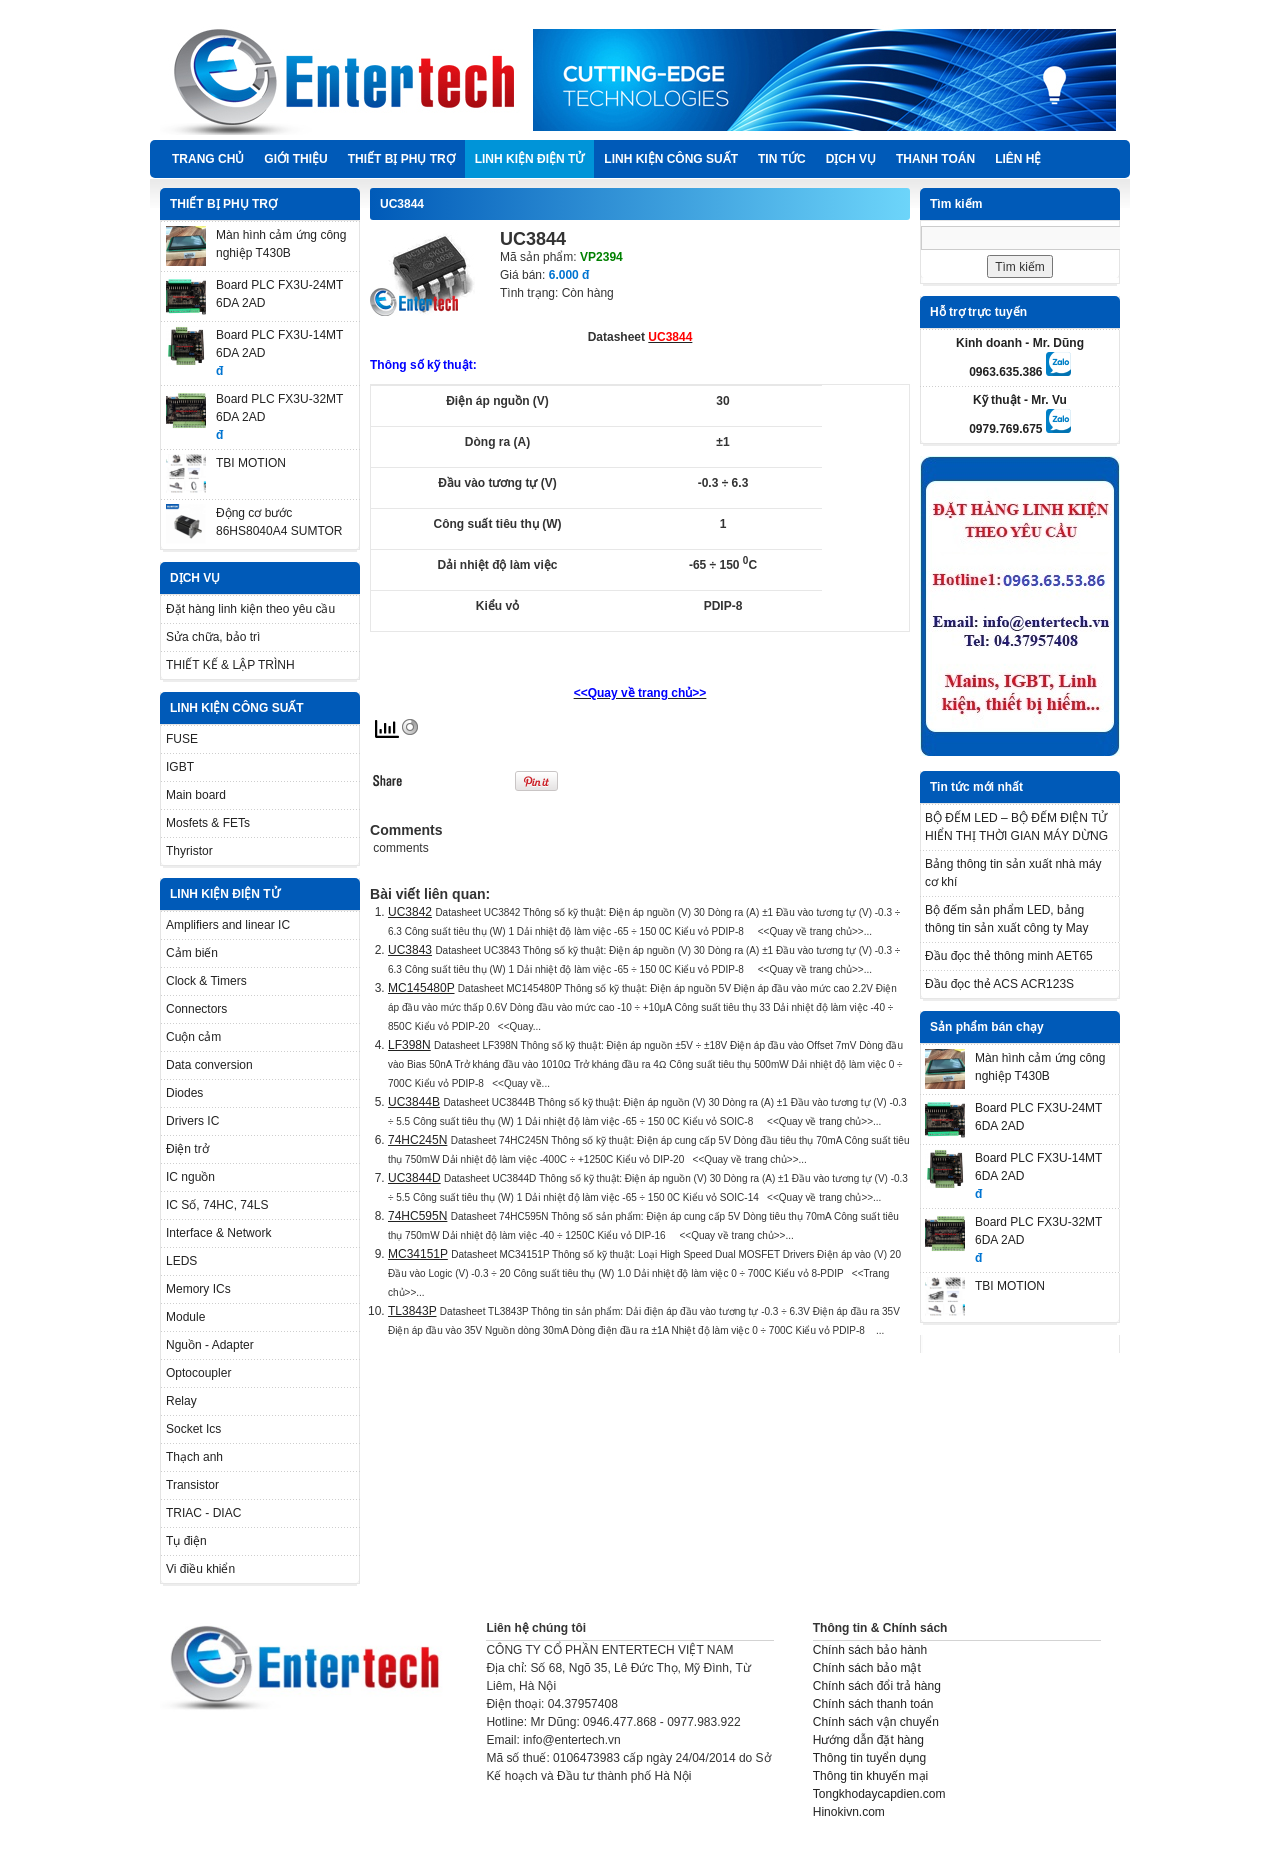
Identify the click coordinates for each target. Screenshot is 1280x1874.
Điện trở (187, 1149)
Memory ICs (198, 1289)
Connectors (196, 1009)
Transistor (192, 1485)
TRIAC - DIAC (203, 1513)
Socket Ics (193, 1429)
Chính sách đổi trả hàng (877, 1686)
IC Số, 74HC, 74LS (217, 1205)
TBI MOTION (251, 463)
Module (185, 1317)
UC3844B (414, 1102)
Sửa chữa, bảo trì (213, 637)
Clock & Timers (206, 981)
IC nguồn (190, 1177)
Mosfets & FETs (208, 823)
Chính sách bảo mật (867, 1668)
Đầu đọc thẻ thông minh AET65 (1009, 956)
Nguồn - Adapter (210, 1345)
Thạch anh (194, 1457)
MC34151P (418, 1254)
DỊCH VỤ (851, 159)
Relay (181, 1401)
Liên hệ (1018, 159)
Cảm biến (192, 953)
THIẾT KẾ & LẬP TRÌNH (230, 665)
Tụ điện (186, 1541)
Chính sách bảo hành (870, 1650)
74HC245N (417, 1140)
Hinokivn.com (849, 1812)
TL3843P (412, 1311)
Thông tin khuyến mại (870, 1776)
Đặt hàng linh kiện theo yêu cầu (250, 609)
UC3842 (410, 912)
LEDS (181, 1261)
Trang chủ (208, 159)
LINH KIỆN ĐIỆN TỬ (530, 159)
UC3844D (414, 1178)
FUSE (182, 739)
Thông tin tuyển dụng (869, 1758)
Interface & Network (218, 1233)
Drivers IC (192, 1121)
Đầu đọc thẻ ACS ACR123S (999, 984)
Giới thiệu (295, 159)
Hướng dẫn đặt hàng (868, 1740)
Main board (196, 795)
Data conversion (209, 1065)
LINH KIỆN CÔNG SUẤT (671, 159)
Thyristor (189, 851)
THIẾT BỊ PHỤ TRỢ (401, 159)
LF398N (409, 1045)
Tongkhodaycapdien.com (879, 1794)
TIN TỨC (782, 159)
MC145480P (421, 988)
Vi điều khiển (200, 1569)
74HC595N (417, 1216)
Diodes (184, 1093)
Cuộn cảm (193, 1037)
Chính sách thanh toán (873, 1704)
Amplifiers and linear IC (228, 925)
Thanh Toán (935, 159)
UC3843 (410, 950)
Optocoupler (198, 1373)
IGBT (180, 767)
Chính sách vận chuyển (876, 1722)
